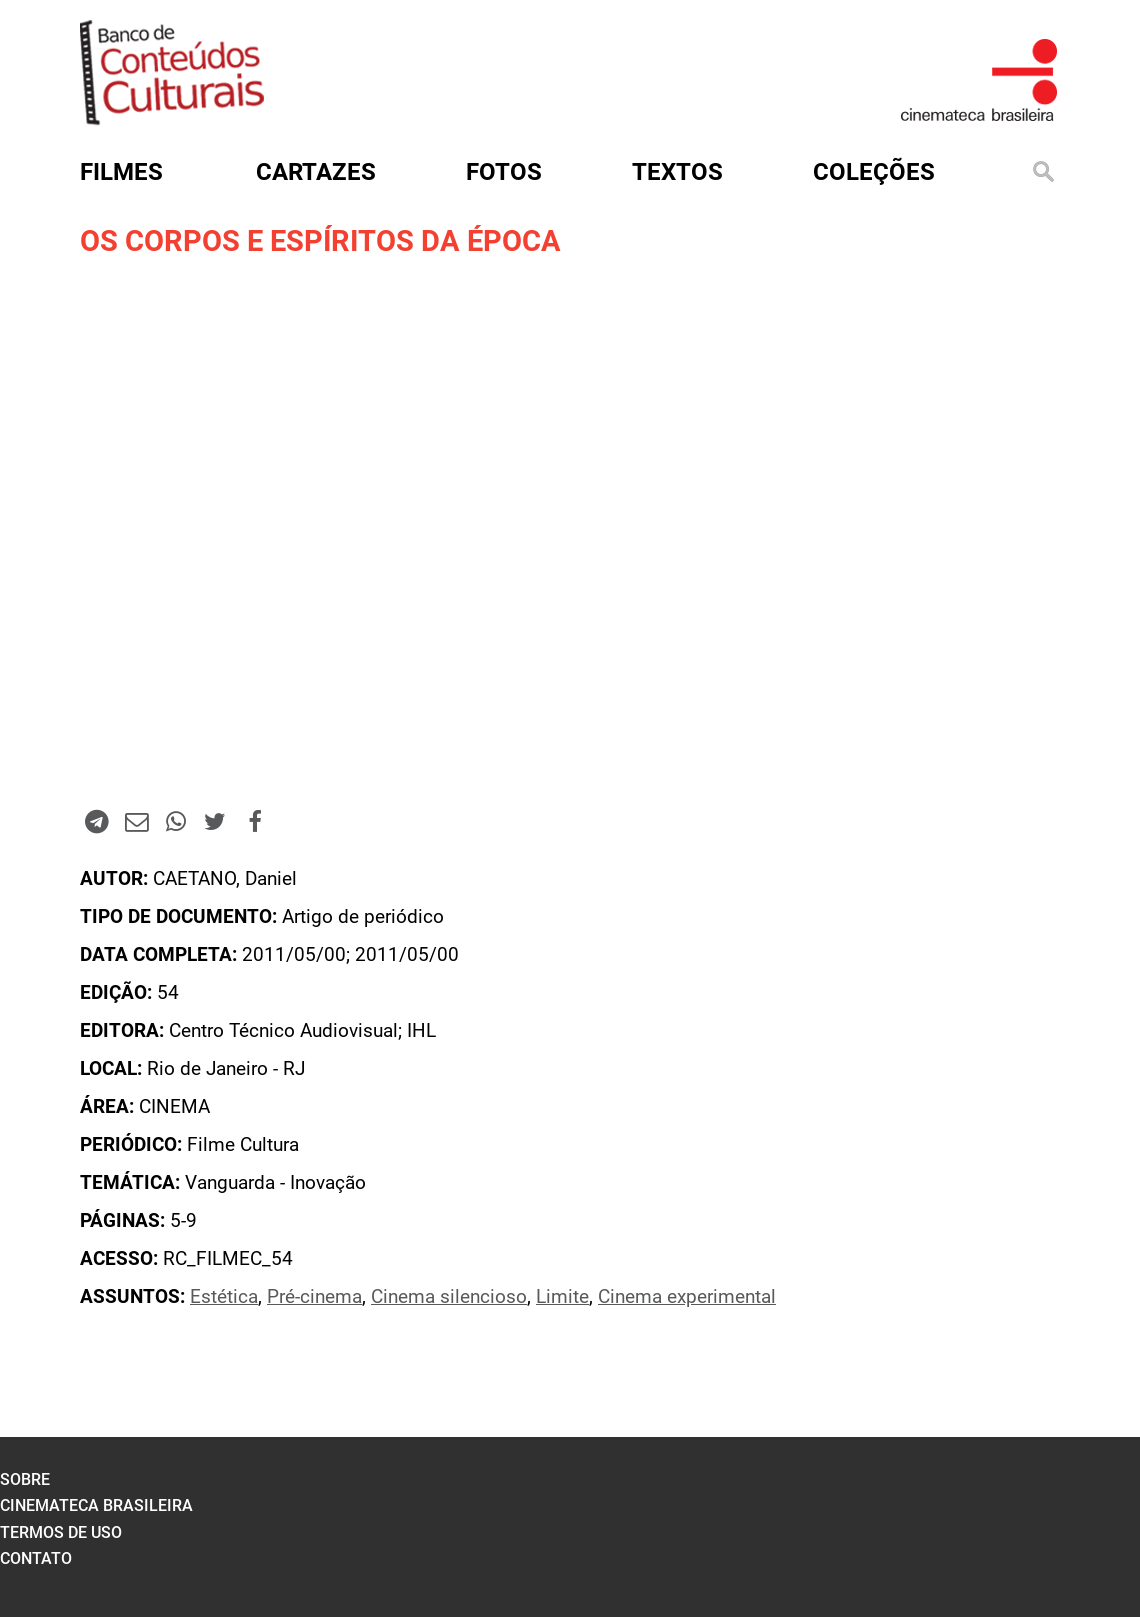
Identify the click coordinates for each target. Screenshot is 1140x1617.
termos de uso (61, 1532)
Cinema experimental (687, 1297)
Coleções (874, 172)
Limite (562, 1297)
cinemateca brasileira (96, 1505)
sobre (25, 1479)
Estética (224, 1297)
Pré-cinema (314, 1297)
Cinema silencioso (449, 1297)
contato (36, 1558)
